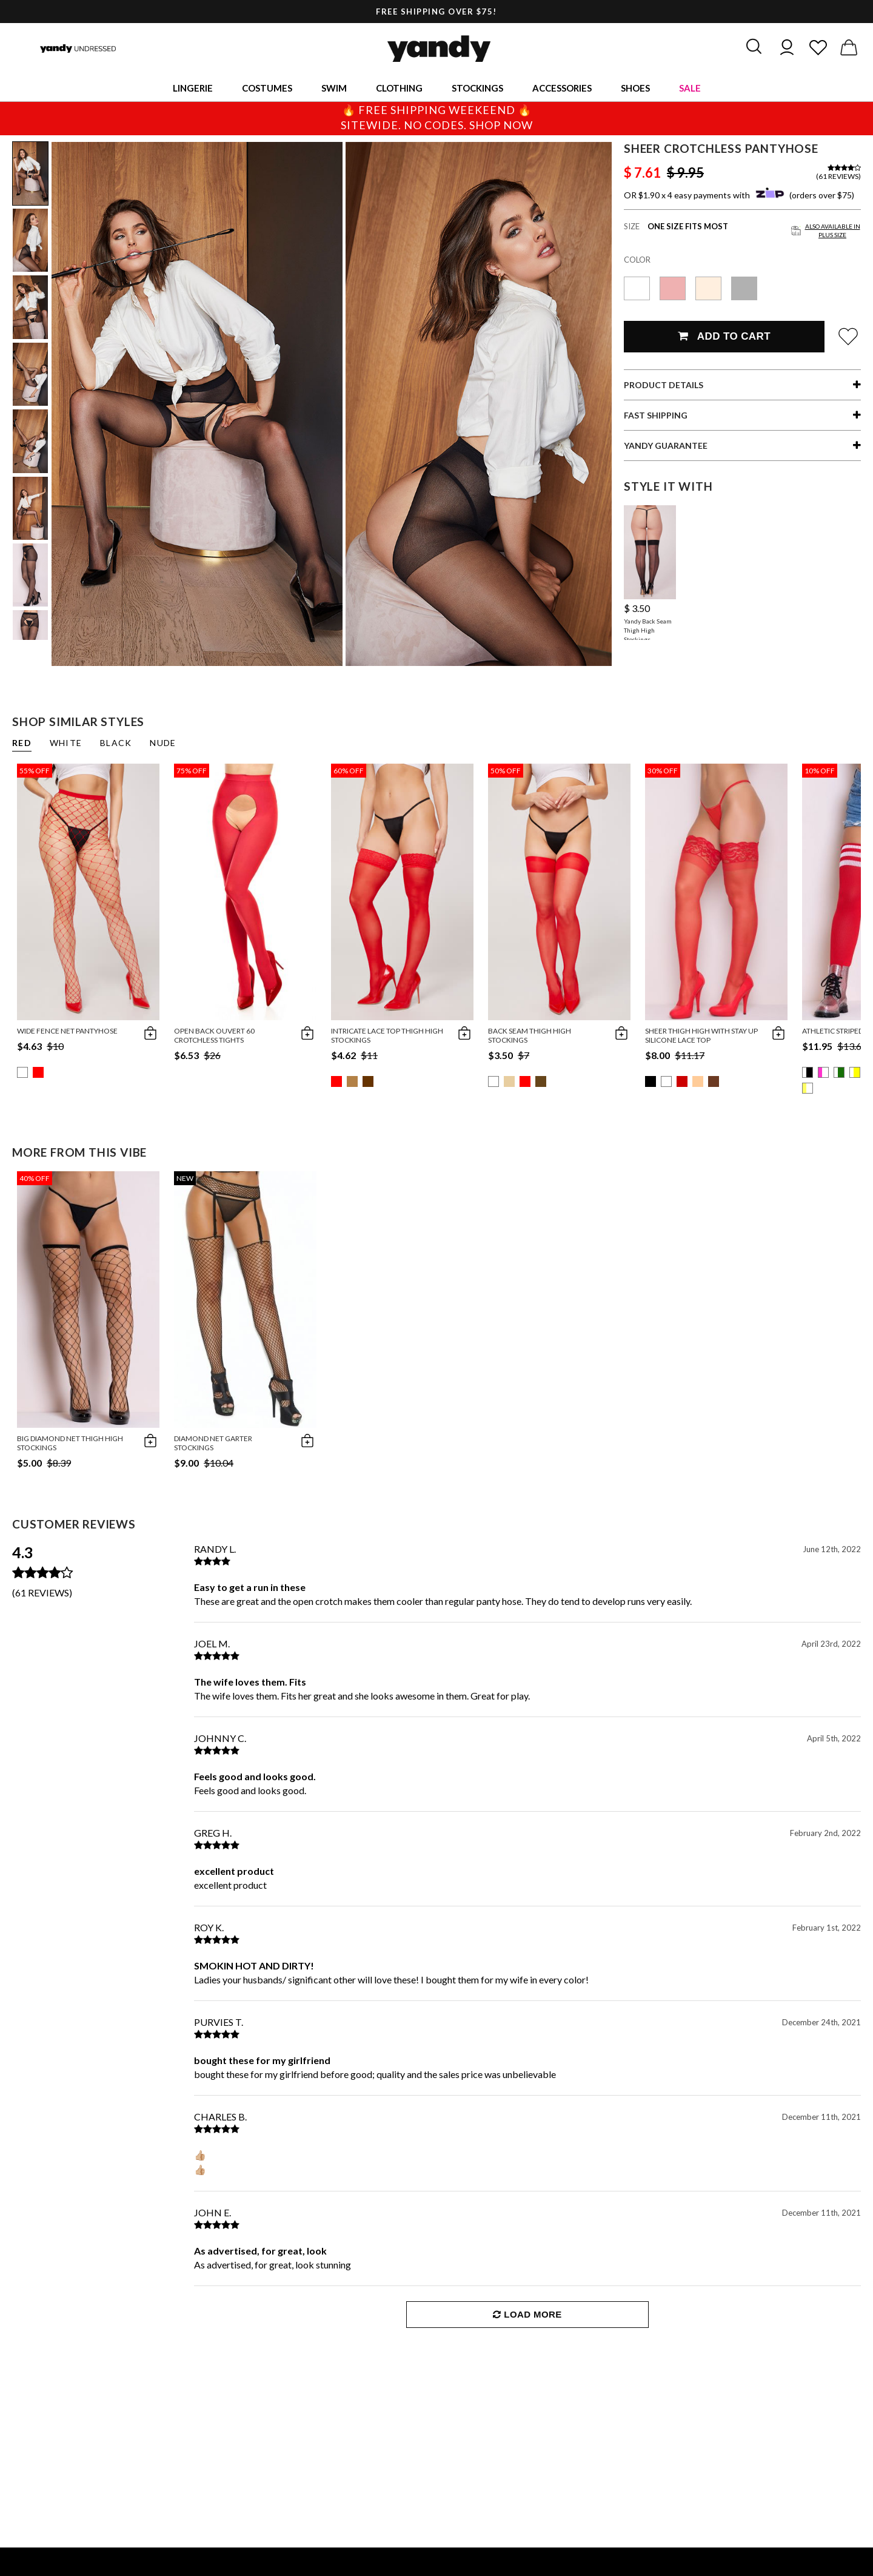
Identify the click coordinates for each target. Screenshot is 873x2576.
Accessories (562, 87)
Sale (690, 87)
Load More (527, 2314)
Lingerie (193, 87)
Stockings (477, 87)
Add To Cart (724, 336)
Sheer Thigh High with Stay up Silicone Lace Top (701, 1035)
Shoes (635, 87)
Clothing (399, 87)
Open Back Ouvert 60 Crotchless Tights (214, 1035)
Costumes (267, 87)
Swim (334, 87)
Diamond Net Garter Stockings (213, 1443)
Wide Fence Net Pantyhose (67, 1030)
